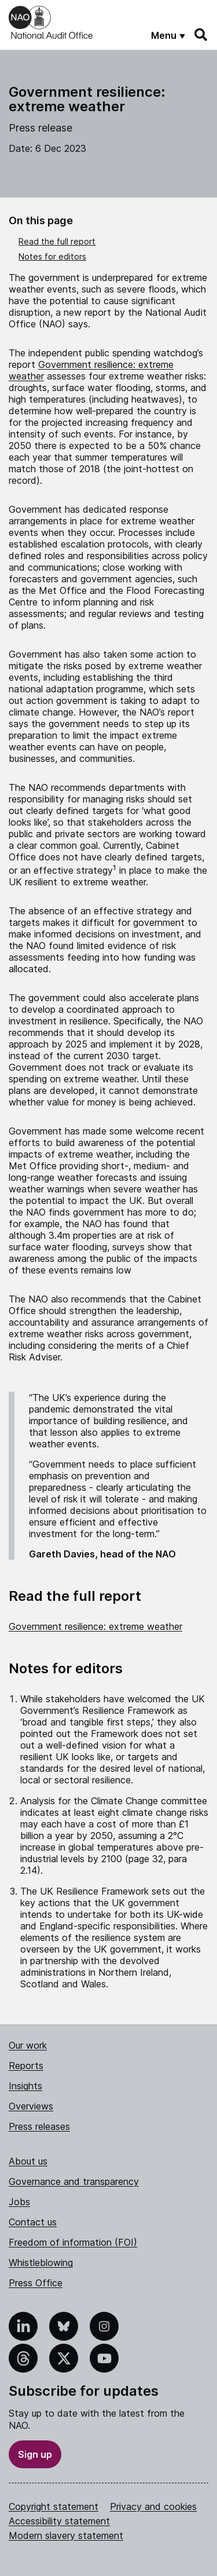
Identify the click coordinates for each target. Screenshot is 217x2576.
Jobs (19, 2202)
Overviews (31, 2106)
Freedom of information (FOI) (73, 2242)
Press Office (35, 2283)
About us (28, 2161)
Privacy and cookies (153, 2506)
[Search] (201, 35)
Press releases (39, 2126)
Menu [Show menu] (163, 35)
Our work (28, 2045)
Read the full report (57, 241)
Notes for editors (52, 256)
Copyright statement (53, 2506)
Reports (26, 2065)
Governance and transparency (74, 2181)
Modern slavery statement (66, 2535)
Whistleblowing (41, 2262)
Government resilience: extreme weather (95, 1626)
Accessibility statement (59, 2521)
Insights (25, 2086)
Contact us (33, 2222)
